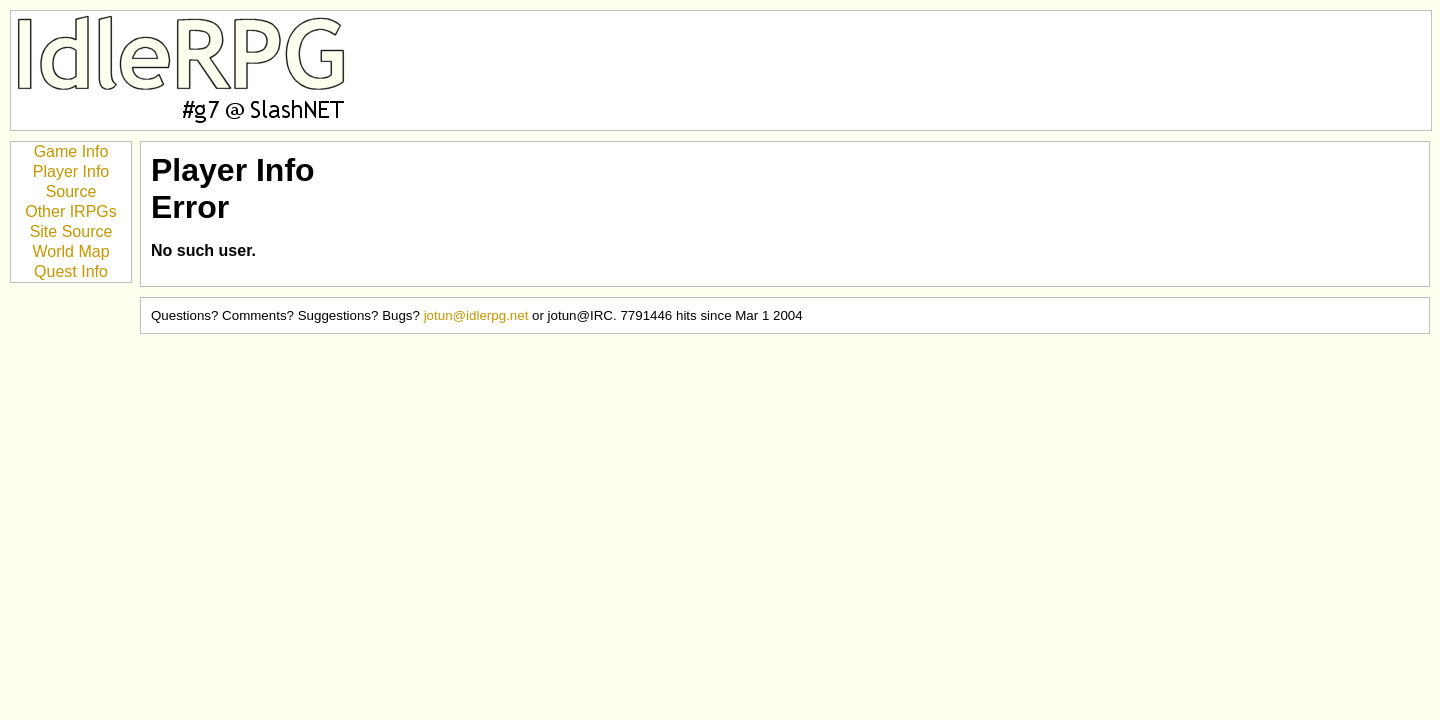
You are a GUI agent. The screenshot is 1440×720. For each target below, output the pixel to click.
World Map (70, 251)
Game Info (71, 151)
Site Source (71, 231)
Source (71, 191)
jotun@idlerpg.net (476, 315)
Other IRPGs (71, 211)
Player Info (71, 171)
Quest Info (71, 271)
